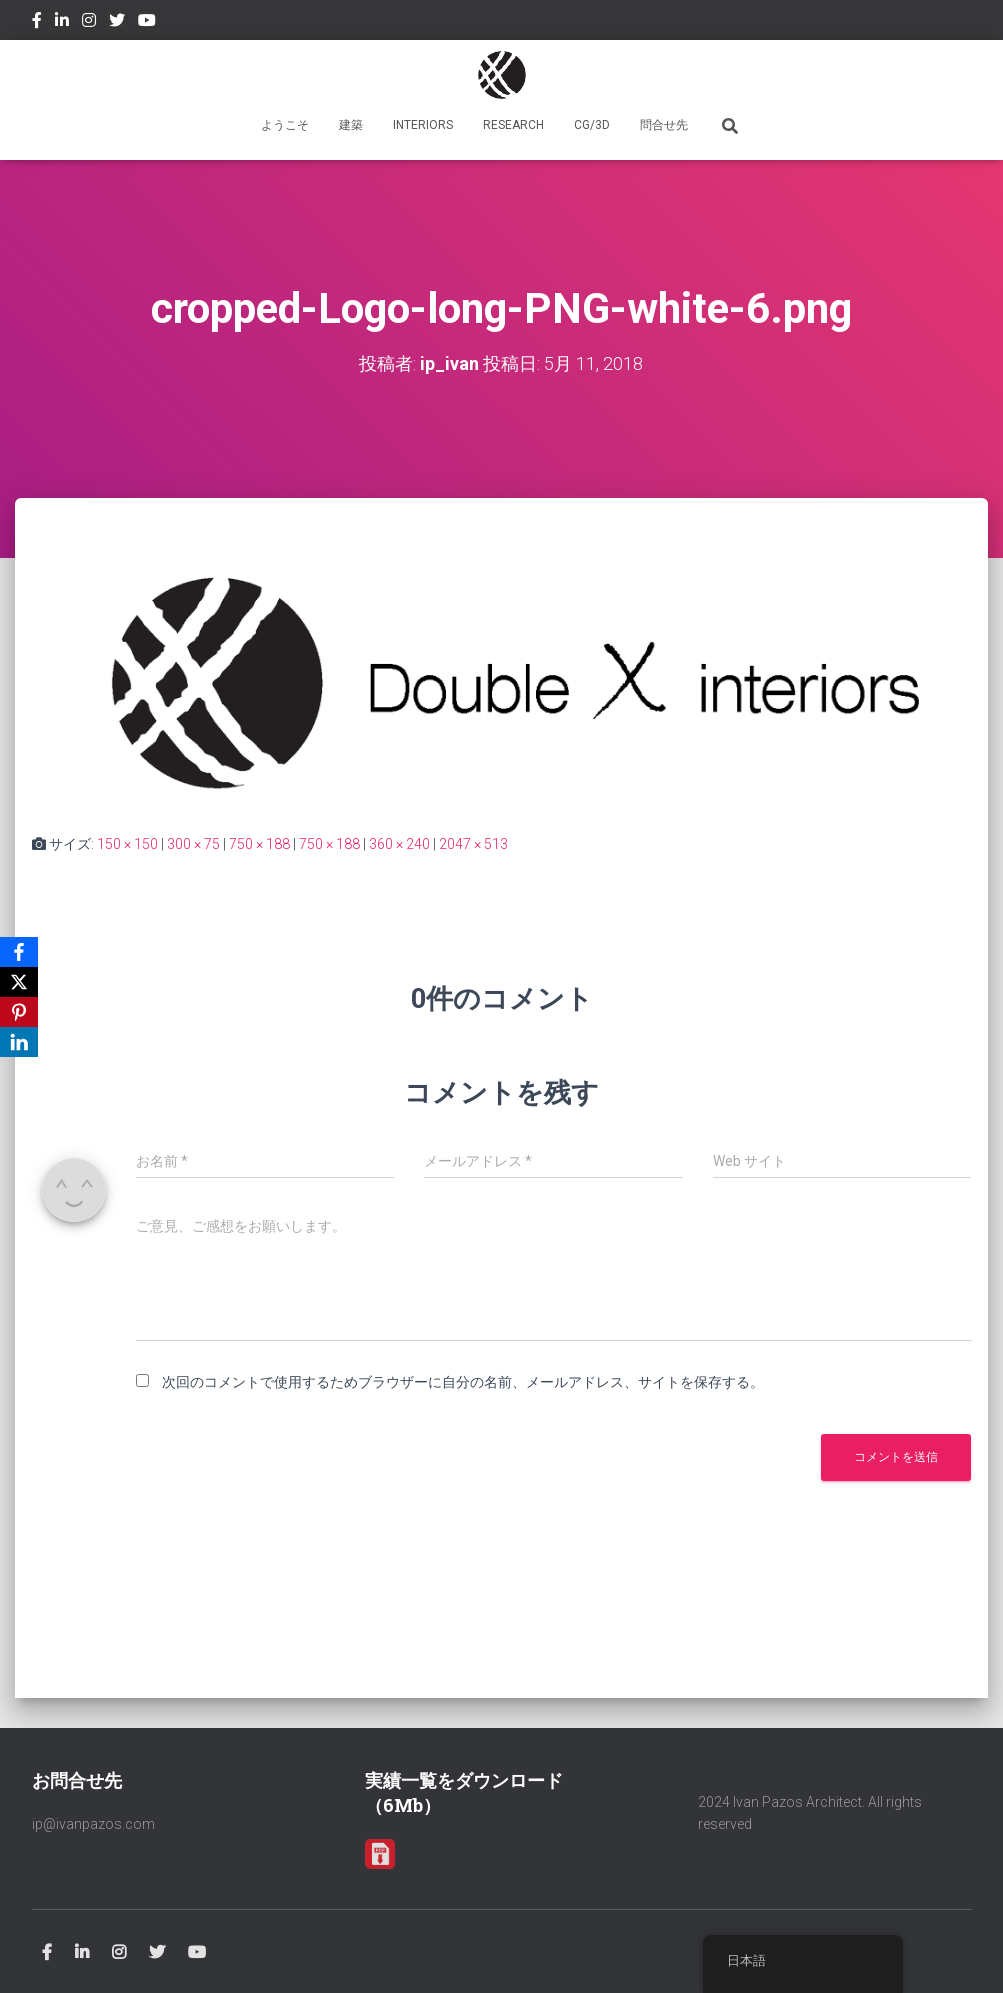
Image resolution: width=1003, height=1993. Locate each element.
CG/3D (592, 125)
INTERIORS (423, 125)
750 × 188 (259, 844)
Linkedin (62, 23)
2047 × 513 (473, 844)
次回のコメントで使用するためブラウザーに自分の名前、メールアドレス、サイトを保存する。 (463, 1382)
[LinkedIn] (19, 1042)
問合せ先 (664, 125)
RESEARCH (513, 125)
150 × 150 (127, 844)
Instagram (89, 23)
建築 (351, 125)
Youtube (147, 23)
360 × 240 (399, 844)
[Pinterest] (19, 1012)
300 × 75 (193, 844)
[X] (19, 982)
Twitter (117, 23)
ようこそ (285, 125)
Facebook (37, 23)
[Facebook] (19, 952)
